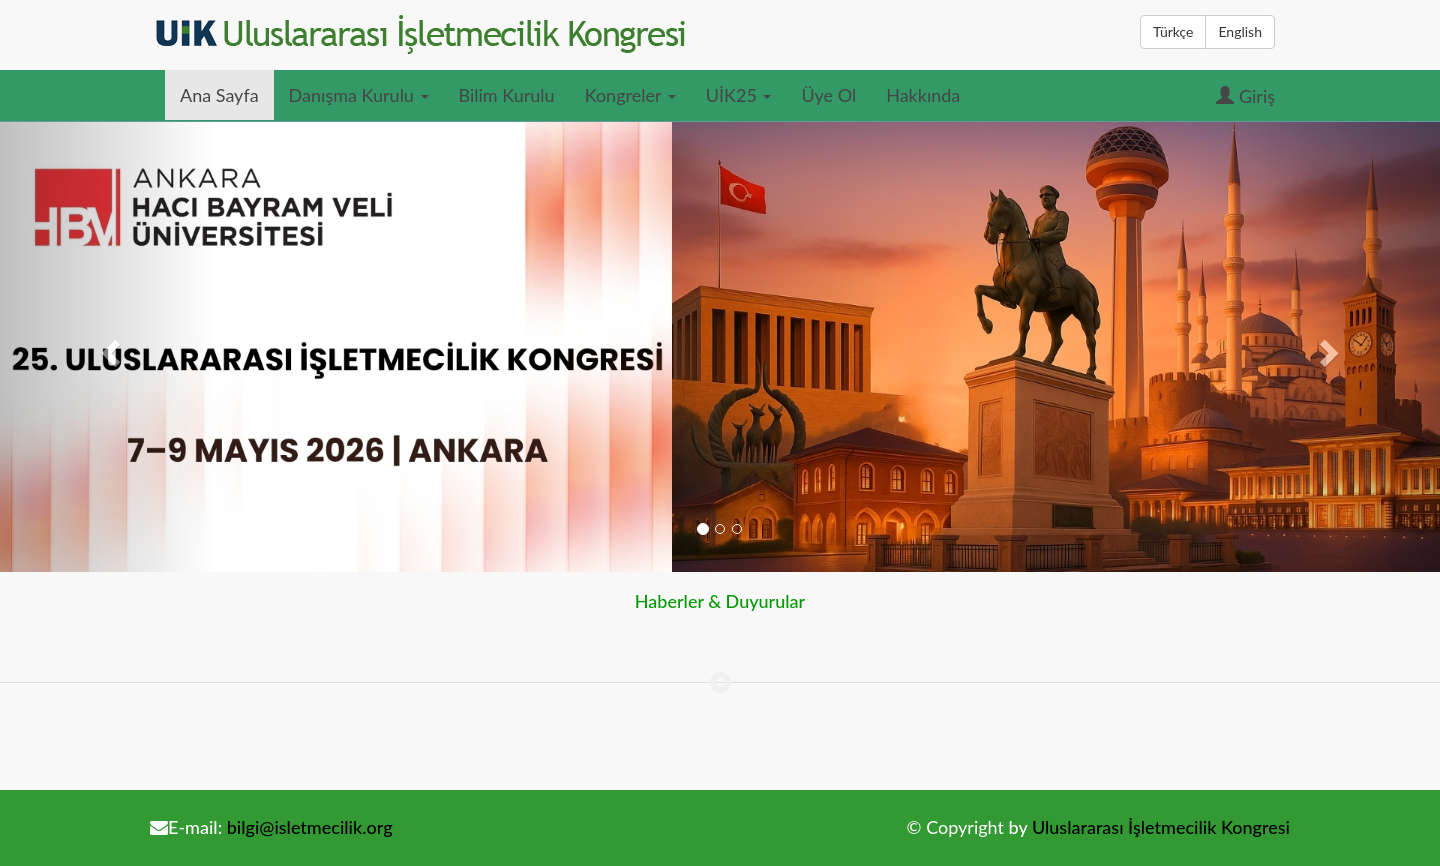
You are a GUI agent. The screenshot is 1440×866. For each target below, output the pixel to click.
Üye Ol (828, 95)
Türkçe (1173, 31)
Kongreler (630, 95)
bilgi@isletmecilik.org (310, 827)
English (1240, 31)
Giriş (1245, 96)
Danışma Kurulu (359, 95)
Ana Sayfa (219, 95)
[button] (108, 347)
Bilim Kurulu (507, 95)
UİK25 (739, 95)
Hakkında (923, 95)
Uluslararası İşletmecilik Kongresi (1161, 827)
